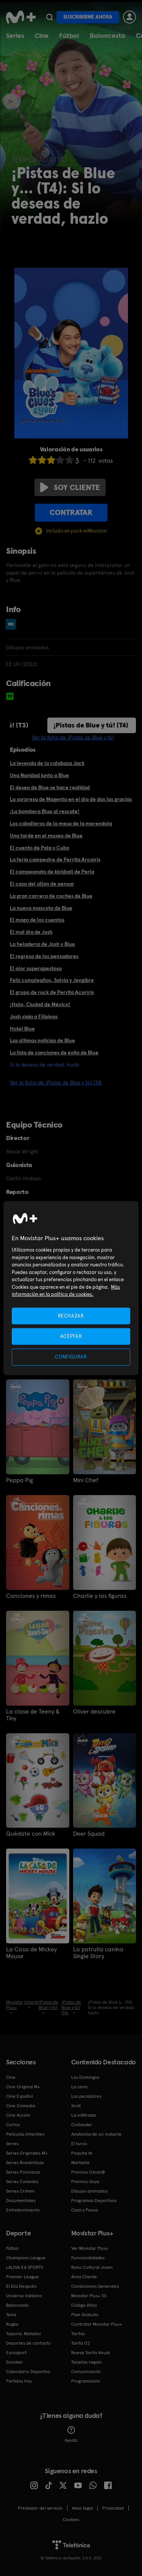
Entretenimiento (23, 2210)
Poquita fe (81, 2153)
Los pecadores (86, 2096)
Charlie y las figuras (99, 1596)
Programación (85, 2381)
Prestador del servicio (40, 2508)
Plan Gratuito (84, 2314)
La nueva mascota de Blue (41, 908)
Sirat (76, 2105)
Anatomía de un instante (96, 2134)
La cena (79, 2086)
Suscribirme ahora (87, 17)
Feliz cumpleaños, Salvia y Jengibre (52, 980)
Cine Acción (18, 2115)
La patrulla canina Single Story (98, 1953)
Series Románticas (25, 2162)
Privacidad (113, 2508)
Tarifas (78, 2333)
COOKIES (71, 2519)
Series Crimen (20, 2191)
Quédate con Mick (30, 1833)
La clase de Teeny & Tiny (33, 1715)
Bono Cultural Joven (92, 2267)
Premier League (22, 2276)
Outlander (81, 2124)
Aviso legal (82, 2508)
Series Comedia (22, 2181)
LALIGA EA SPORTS (24, 2267)
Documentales (21, 2200)
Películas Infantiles (25, 2134)
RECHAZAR (71, 1316)
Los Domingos (85, 2077)
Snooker (14, 2362)
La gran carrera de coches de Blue (51, 896)
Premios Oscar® (88, 2172)
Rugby (12, 2324)
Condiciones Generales (95, 2286)
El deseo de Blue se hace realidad (50, 787)
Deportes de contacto (28, 2343)
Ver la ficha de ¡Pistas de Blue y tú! (73, 737)
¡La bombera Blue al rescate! (45, 811)
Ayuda (71, 2434)
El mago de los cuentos (37, 920)
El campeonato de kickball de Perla (52, 872)
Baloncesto (107, 35)
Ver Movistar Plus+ (89, 2248)
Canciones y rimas (31, 1596)
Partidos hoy (18, 2381)
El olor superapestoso (36, 968)
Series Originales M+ (27, 2153)
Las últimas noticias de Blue (42, 1040)
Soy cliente (70, 487)
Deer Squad (89, 1833)
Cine (41, 35)
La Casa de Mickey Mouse (31, 1953)
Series (15, 35)
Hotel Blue (22, 1029)
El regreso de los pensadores (44, 956)
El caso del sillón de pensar (42, 884)
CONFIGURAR (71, 1357)
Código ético (84, 2305)
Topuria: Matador (23, 2333)
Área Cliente (84, 2276)
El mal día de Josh (31, 932)
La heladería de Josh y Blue (42, 944)
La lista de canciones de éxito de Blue (54, 1052)
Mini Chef (85, 1480)
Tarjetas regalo (86, 2362)
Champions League (25, 2257)
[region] (70, 1288)
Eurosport (16, 2352)
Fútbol (69, 35)
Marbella (80, 2162)
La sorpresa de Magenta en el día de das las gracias (71, 799)
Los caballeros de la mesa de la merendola (61, 823)
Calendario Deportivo (28, 2371)
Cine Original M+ (23, 2086)
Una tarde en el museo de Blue (46, 835)
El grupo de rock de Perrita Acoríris (52, 992)
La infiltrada (83, 2115)
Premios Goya (85, 2181)
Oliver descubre (94, 1711)
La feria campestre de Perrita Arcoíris (55, 859)
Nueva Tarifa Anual (90, 2352)
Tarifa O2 (80, 2343)
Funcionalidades (88, 2257)
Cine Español (19, 2096)
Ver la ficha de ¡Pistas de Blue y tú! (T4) (56, 1082)
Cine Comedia (20, 2105)
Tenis (11, 2314)
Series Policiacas (23, 2172)
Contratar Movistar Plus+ (96, 2324)
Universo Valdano (24, 2295)
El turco (79, 2143)
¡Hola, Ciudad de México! (40, 1004)
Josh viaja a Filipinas (34, 1016)
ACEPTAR (71, 1336)
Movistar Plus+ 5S (88, 2295)
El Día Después (21, 2286)
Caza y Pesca (84, 2210)
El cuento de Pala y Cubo (39, 848)
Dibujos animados (89, 2191)
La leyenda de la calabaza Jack (47, 763)
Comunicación (86, 2371)
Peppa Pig (19, 1480)
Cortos (13, 2124)
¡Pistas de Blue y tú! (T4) (90, 725)
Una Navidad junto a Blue (39, 775)
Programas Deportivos (94, 2200)
